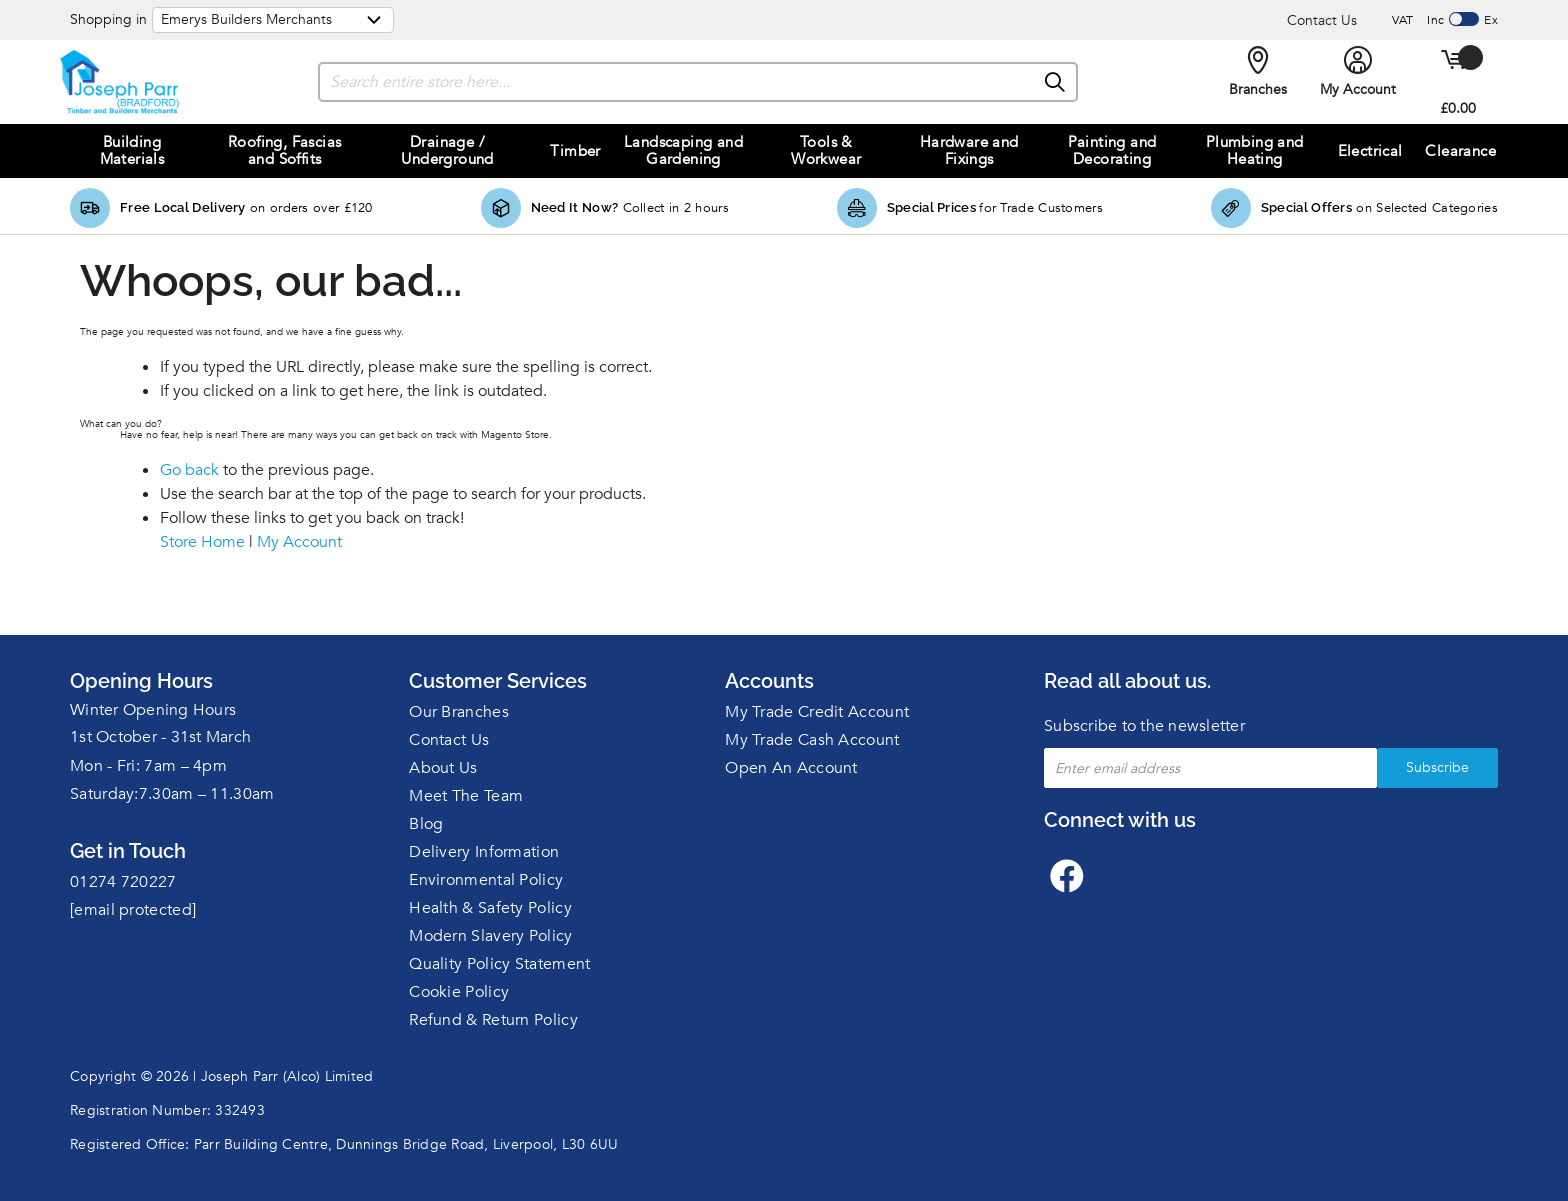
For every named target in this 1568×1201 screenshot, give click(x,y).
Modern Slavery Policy (490, 936)
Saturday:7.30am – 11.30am (172, 794)
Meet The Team (466, 796)
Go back (189, 470)
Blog (426, 824)
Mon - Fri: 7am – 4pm (148, 766)
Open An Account (791, 768)
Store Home (202, 542)
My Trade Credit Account (817, 712)
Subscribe (1437, 767)
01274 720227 (123, 882)
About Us (443, 768)
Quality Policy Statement (499, 964)
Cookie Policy (459, 992)
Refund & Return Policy (493, 1020)
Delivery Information (484, 852)
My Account (299, 542)
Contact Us (1322, 20)
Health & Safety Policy (490, 908)
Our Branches (459, 712)
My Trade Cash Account (812, 740)
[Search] (1056, 83)
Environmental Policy (486, 880)
